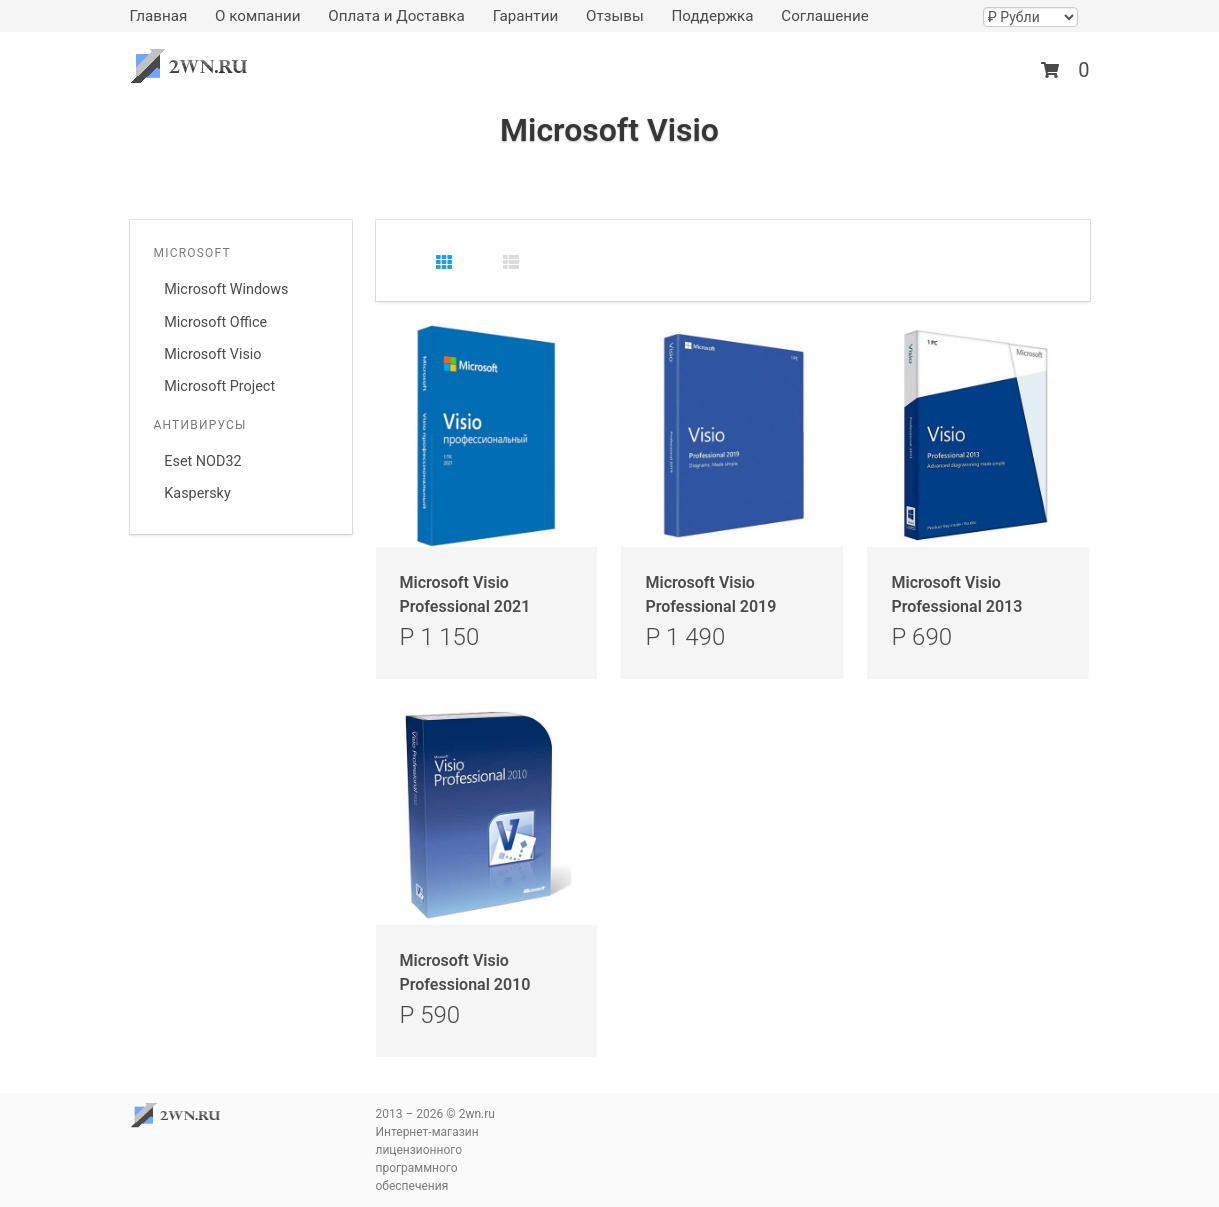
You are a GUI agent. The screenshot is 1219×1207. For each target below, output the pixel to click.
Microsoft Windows (226, 289)
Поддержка (712, 16)
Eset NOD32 (202, 461)
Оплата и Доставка (396, 16)
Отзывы (615, 16)
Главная (159, 16)
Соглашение (825, 16)
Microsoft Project (219, 386)
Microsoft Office (215, 322)
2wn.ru (195, 66)
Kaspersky (197, 493)
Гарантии (526, 16)
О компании (258, 16)
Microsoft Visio (212, 354)
